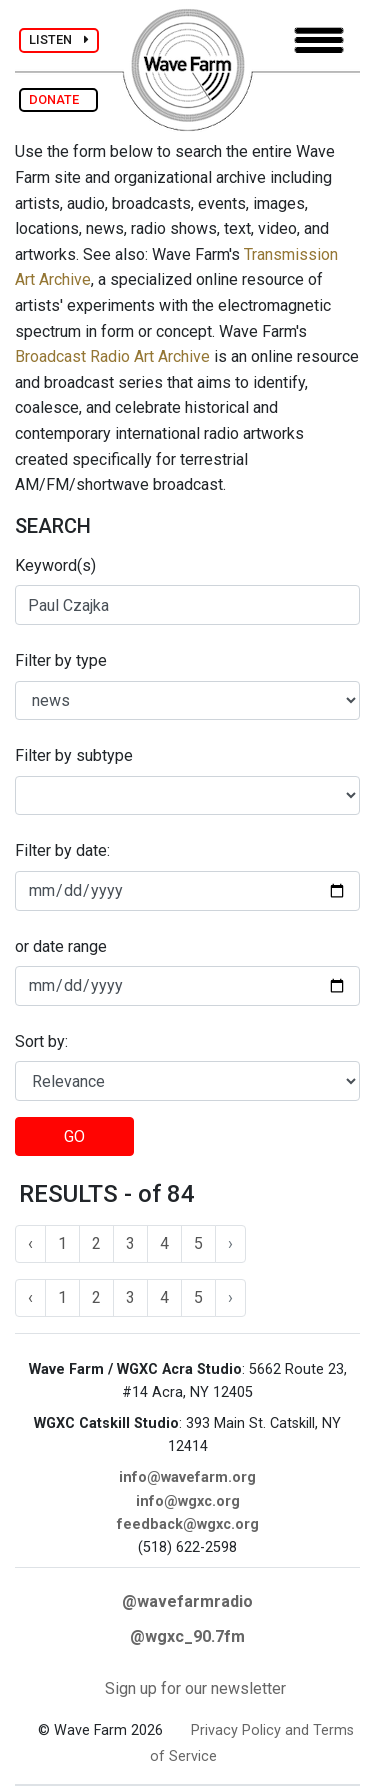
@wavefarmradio (187, 1601)
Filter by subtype (74, 755)
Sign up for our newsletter (195, 1688)
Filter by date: (62, 850)
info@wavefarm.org (187, 1477)
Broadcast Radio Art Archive (112, 356)
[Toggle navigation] (319, 40)
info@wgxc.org (188, 1501)
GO (74, 1136)
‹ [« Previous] (30, 1243)
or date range (61, 946)
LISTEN (59, 39)
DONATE (58, 99)
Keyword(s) (55, 565)
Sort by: (41, 1041)
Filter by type (61, 660)
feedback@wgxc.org (188, 1524)
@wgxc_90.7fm (187, 1636)
